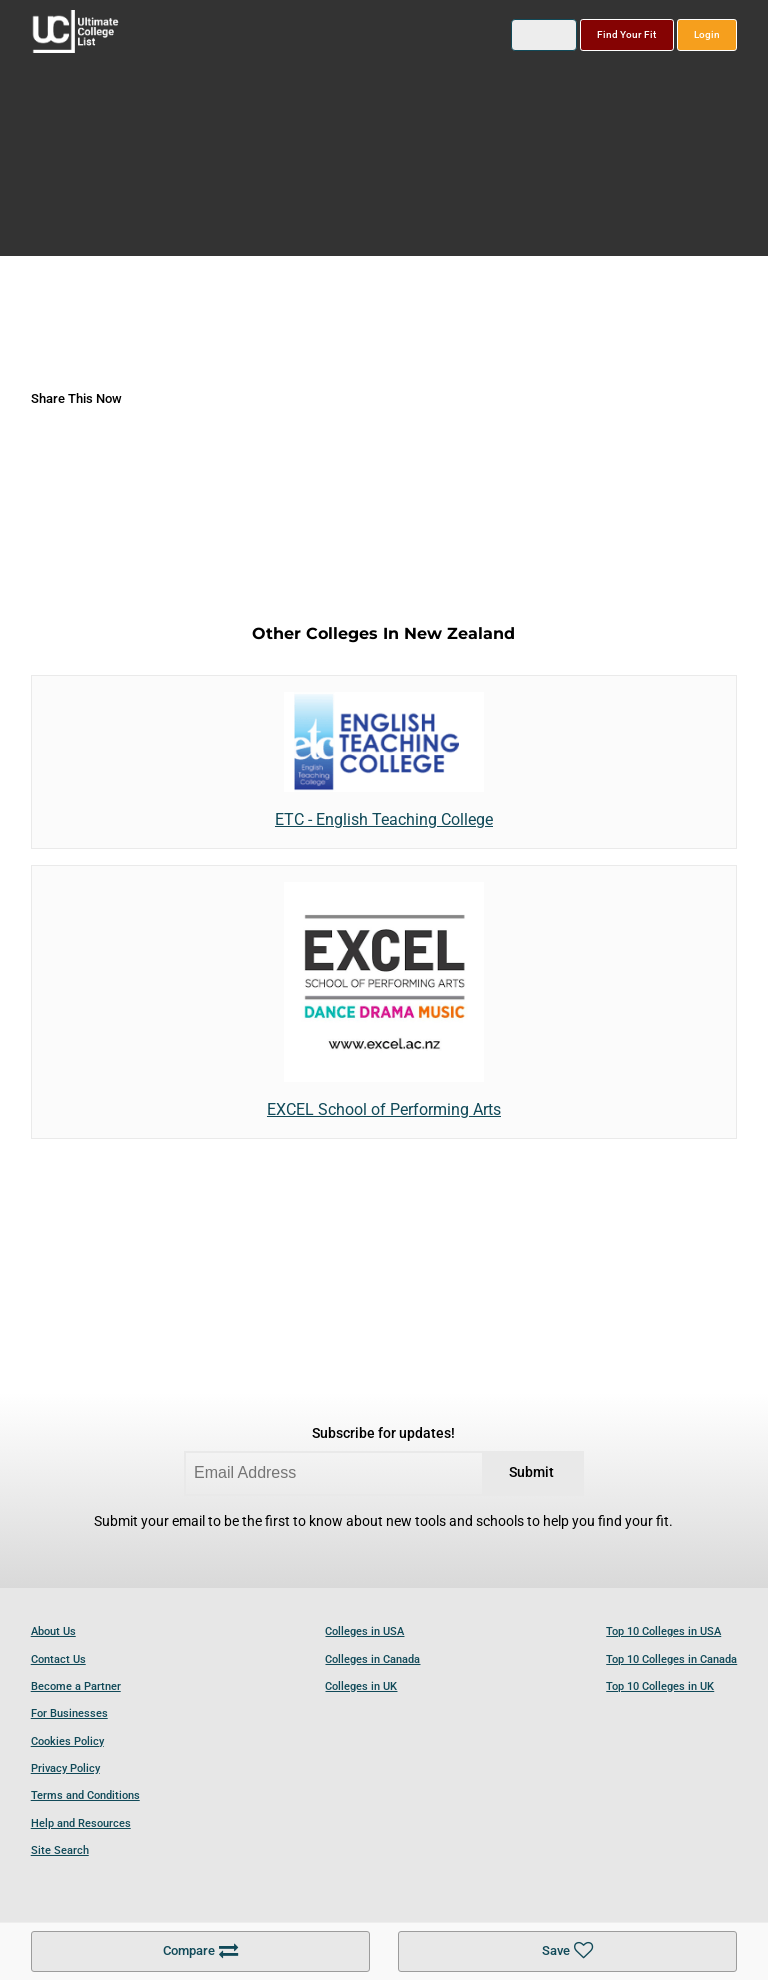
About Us (53, 1631)
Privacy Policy (65, 1768)
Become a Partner (76, 1686)
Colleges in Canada (372, 1659)
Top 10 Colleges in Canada (671, 1659)
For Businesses (69, 1713)
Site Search (60, 1850)
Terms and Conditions (85, 1795)
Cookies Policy (67, 1741)
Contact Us (58, 1659)
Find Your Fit (626, 34)
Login (707, 34)
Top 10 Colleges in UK (660, 1686)
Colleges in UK (361, 1686)
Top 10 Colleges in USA (663, 1631)
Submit (531, 1472)
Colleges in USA (364, 1631)
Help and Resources (81, 1823)
